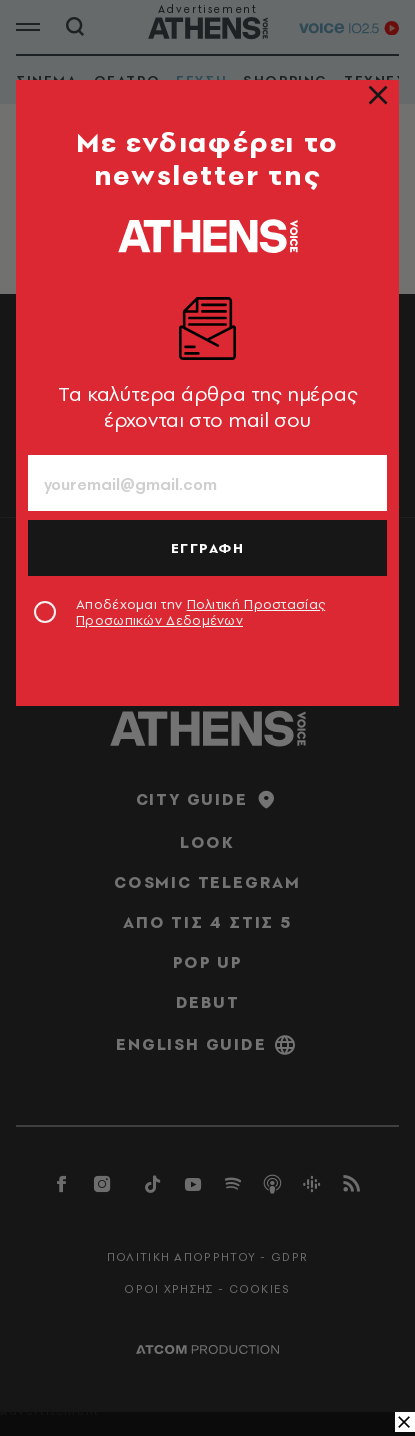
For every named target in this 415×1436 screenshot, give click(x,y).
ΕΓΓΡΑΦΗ (208, 548)
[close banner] (405, 1422)
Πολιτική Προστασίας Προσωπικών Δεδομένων (200, 612)
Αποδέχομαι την (200, 612)
